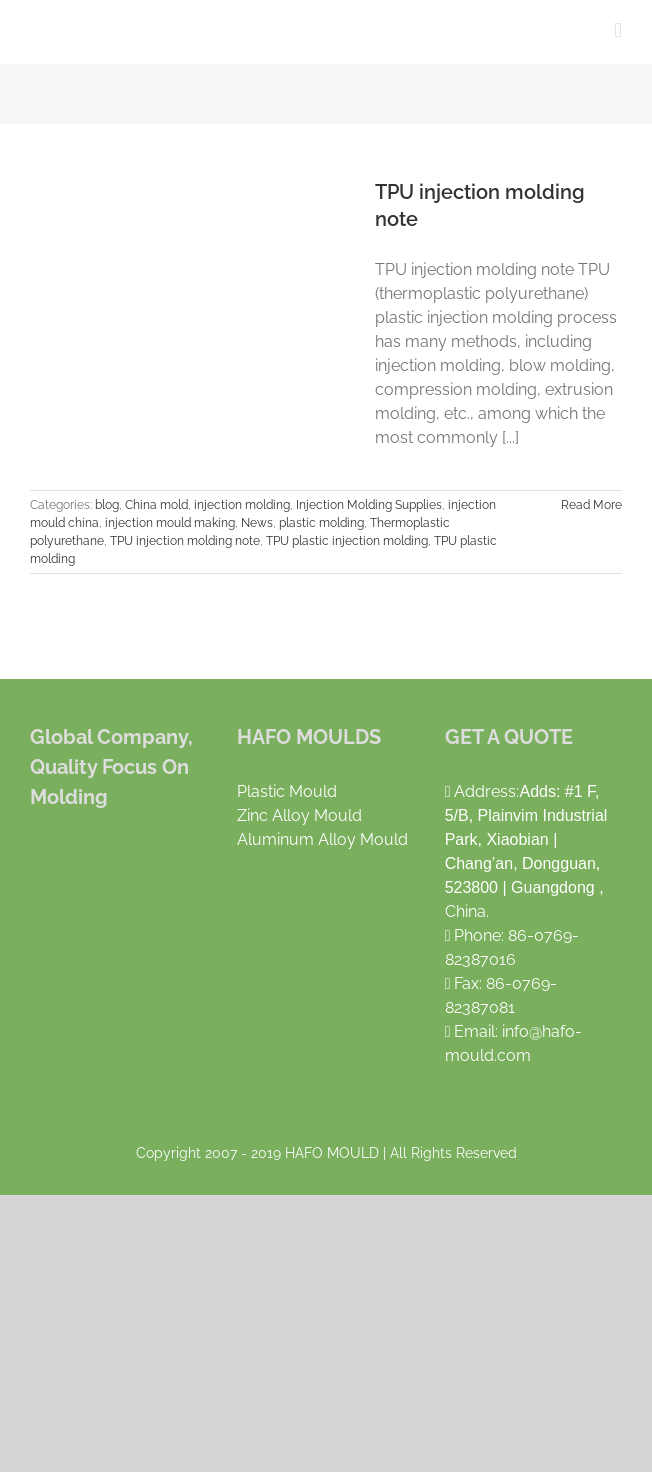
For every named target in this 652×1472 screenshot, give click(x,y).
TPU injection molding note (185, 541)
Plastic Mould (287, 791)
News (257, 523)
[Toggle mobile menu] (618, 30)
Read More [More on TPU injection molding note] (591, 505)
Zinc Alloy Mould (299, 815)
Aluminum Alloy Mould (322, 839)
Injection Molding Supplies (369, 505)
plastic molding (321, 523)
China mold (156, 505)
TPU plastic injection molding (347, 541)
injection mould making (170, 523)
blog (107, 505)
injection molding (242, 505)
